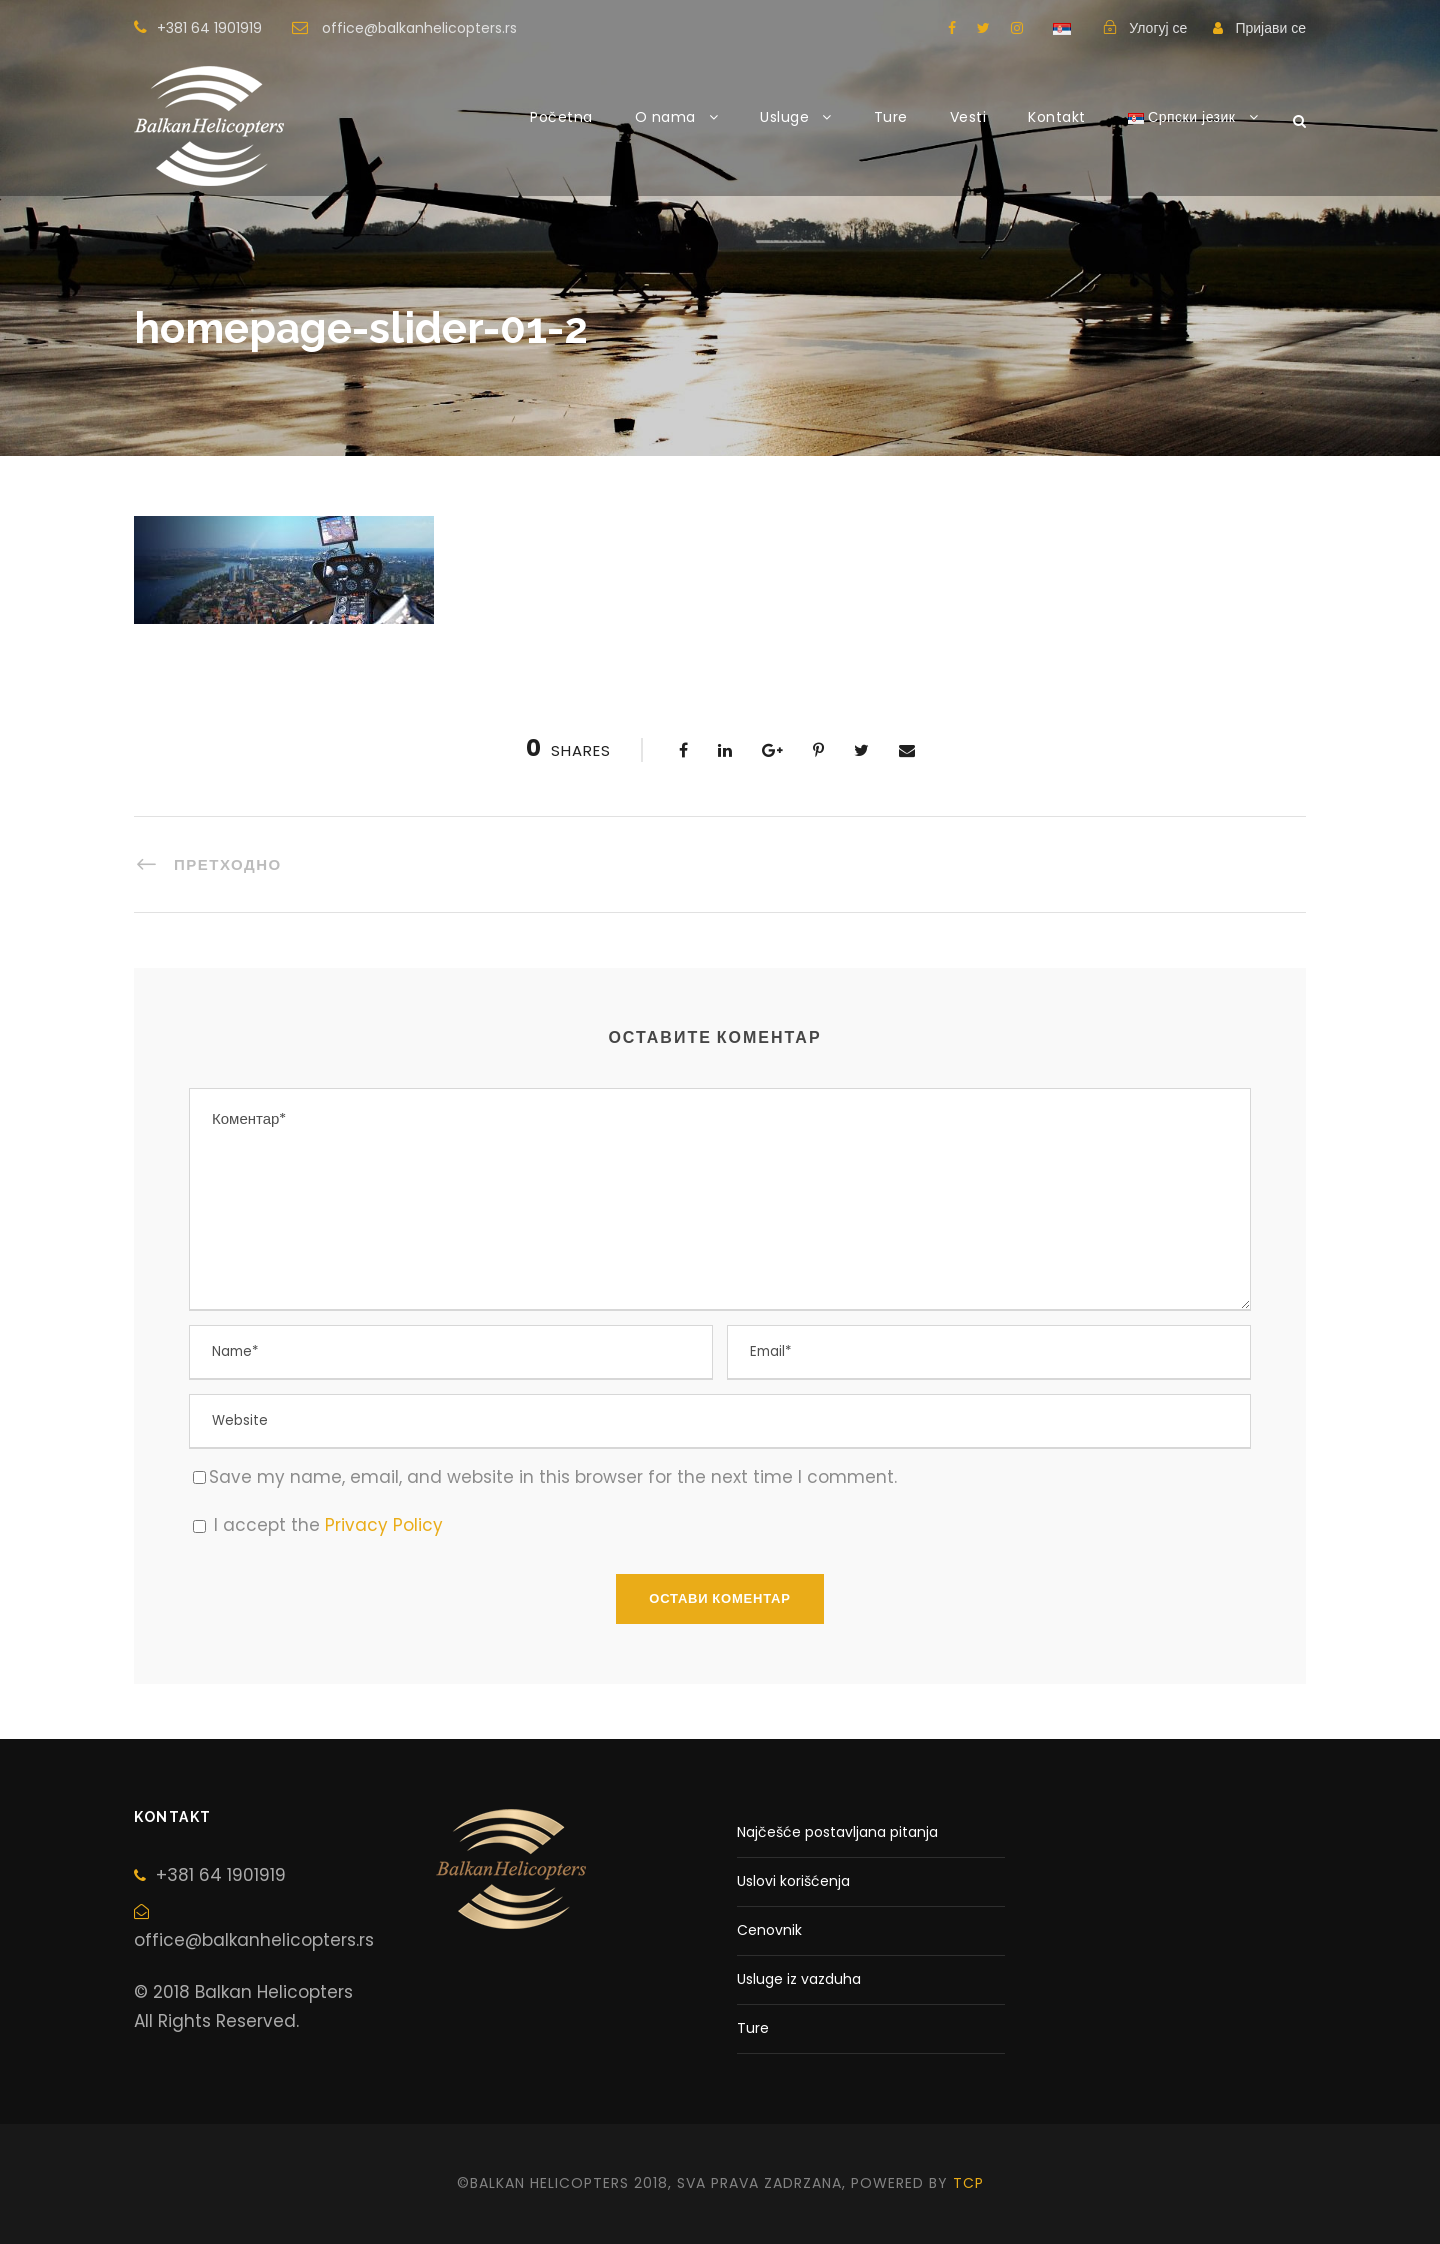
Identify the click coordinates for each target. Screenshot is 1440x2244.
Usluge (784, 117)
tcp (968, 2183)
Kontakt (1057, 117)
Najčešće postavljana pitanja (837, 1832)
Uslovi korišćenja (793, 1881)
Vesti (968, 117)
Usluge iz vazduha (799, 1979)
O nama (665, 117)
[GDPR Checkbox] (199, 1526)
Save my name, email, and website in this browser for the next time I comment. (553, 1477)
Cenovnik (769, 1930)
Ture (891, 117)
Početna (561, 117)
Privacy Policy (384, 1525)
